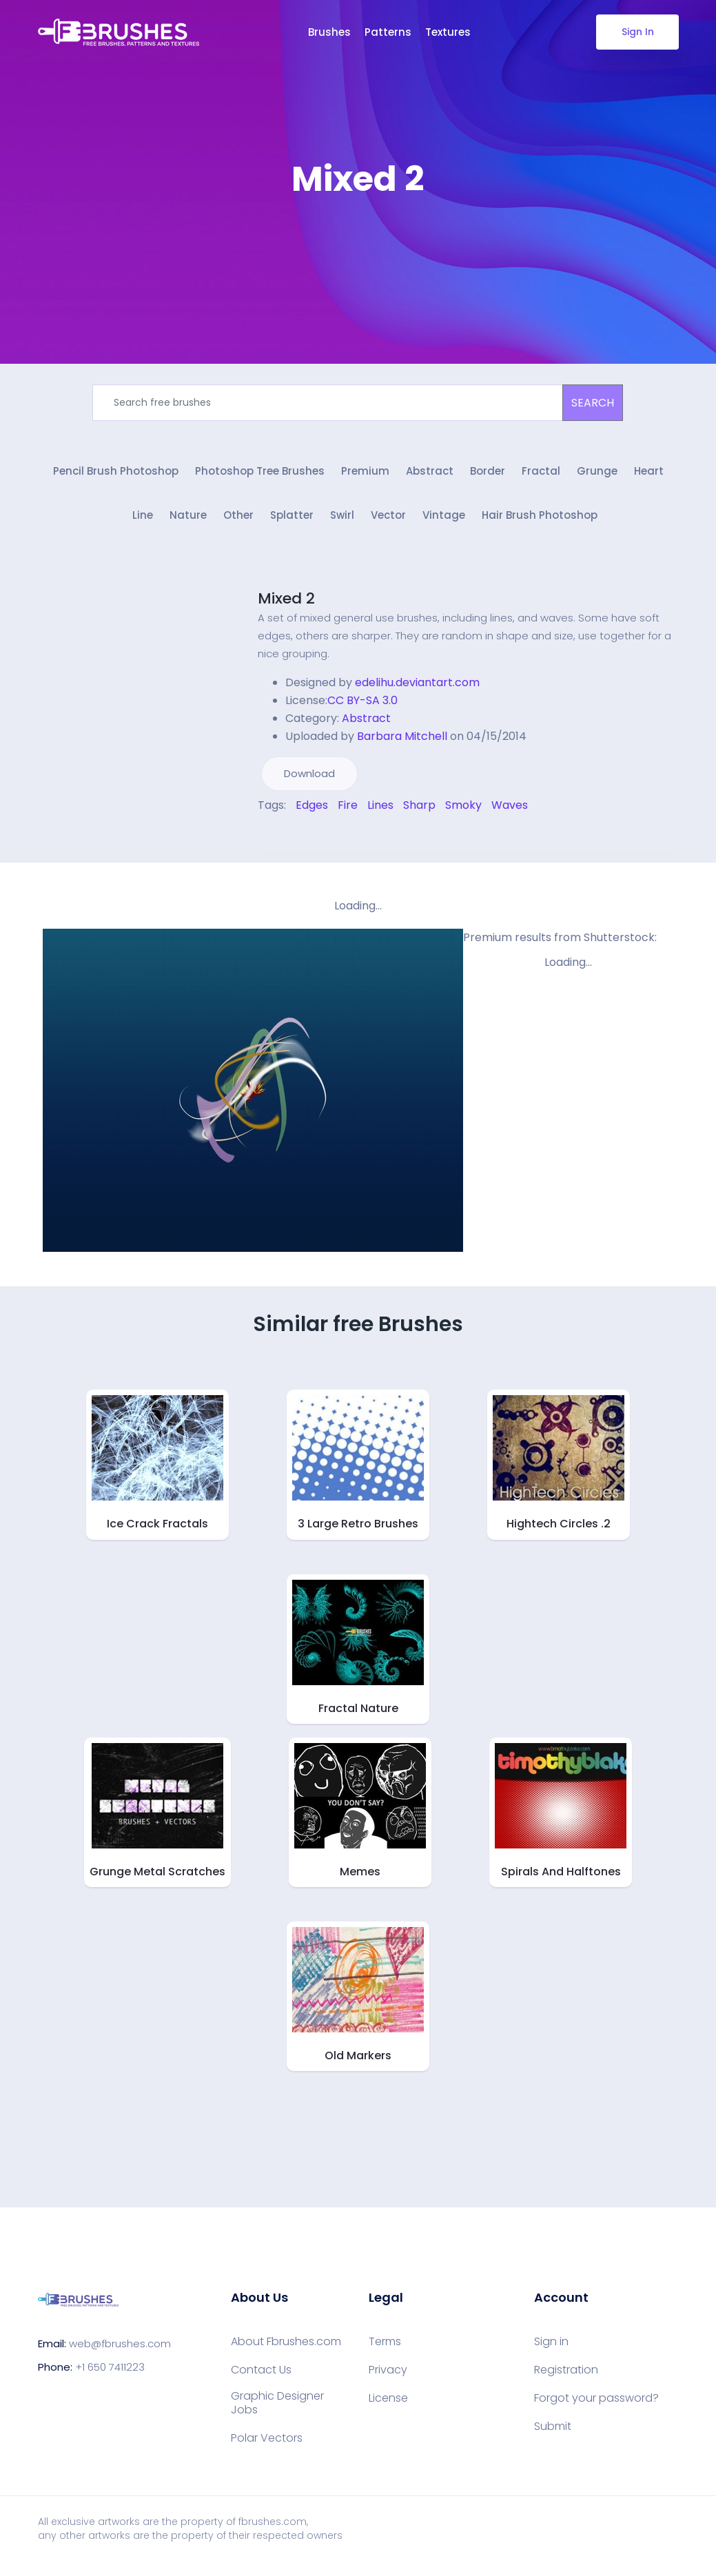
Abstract (429, 473)
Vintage (443, 520)
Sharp (419, 810)
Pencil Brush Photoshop (115, 473)
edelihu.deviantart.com (417, 687)
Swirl (342, 520)
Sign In (637, 32)
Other (238, 520)
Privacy (388, 2374)
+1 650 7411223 (110, 2371)
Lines (380, 810)
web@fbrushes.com (120, 2348)
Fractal (541, 473)
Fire (348, 810)
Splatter (292, 520)
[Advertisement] (358, 241)
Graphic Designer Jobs (277, 2407)
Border (487, 473)
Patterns (388, 32)
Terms (385, 2346)
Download (309, 778)
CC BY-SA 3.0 (362, 705)
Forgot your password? (596, 2402)
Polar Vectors (267, 2442)
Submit (552, 2431)
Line (142, 520)
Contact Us (261, 2374)
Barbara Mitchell (402, 741)
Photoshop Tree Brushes (260, 473)
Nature (188, 520)
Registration (566, 2374)
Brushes (329, 32)
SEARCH (592, 403)
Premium (365, 473)
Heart (649, 473)
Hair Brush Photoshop (539, 520)
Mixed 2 (286, 603)
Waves (509, 810)
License (388, 2402)
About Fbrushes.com (286, 2346)
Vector (388, 520)
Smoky (463, 810)
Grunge (597, 473)
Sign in (551, 2346)
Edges (312, 810)
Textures (448, 32)
